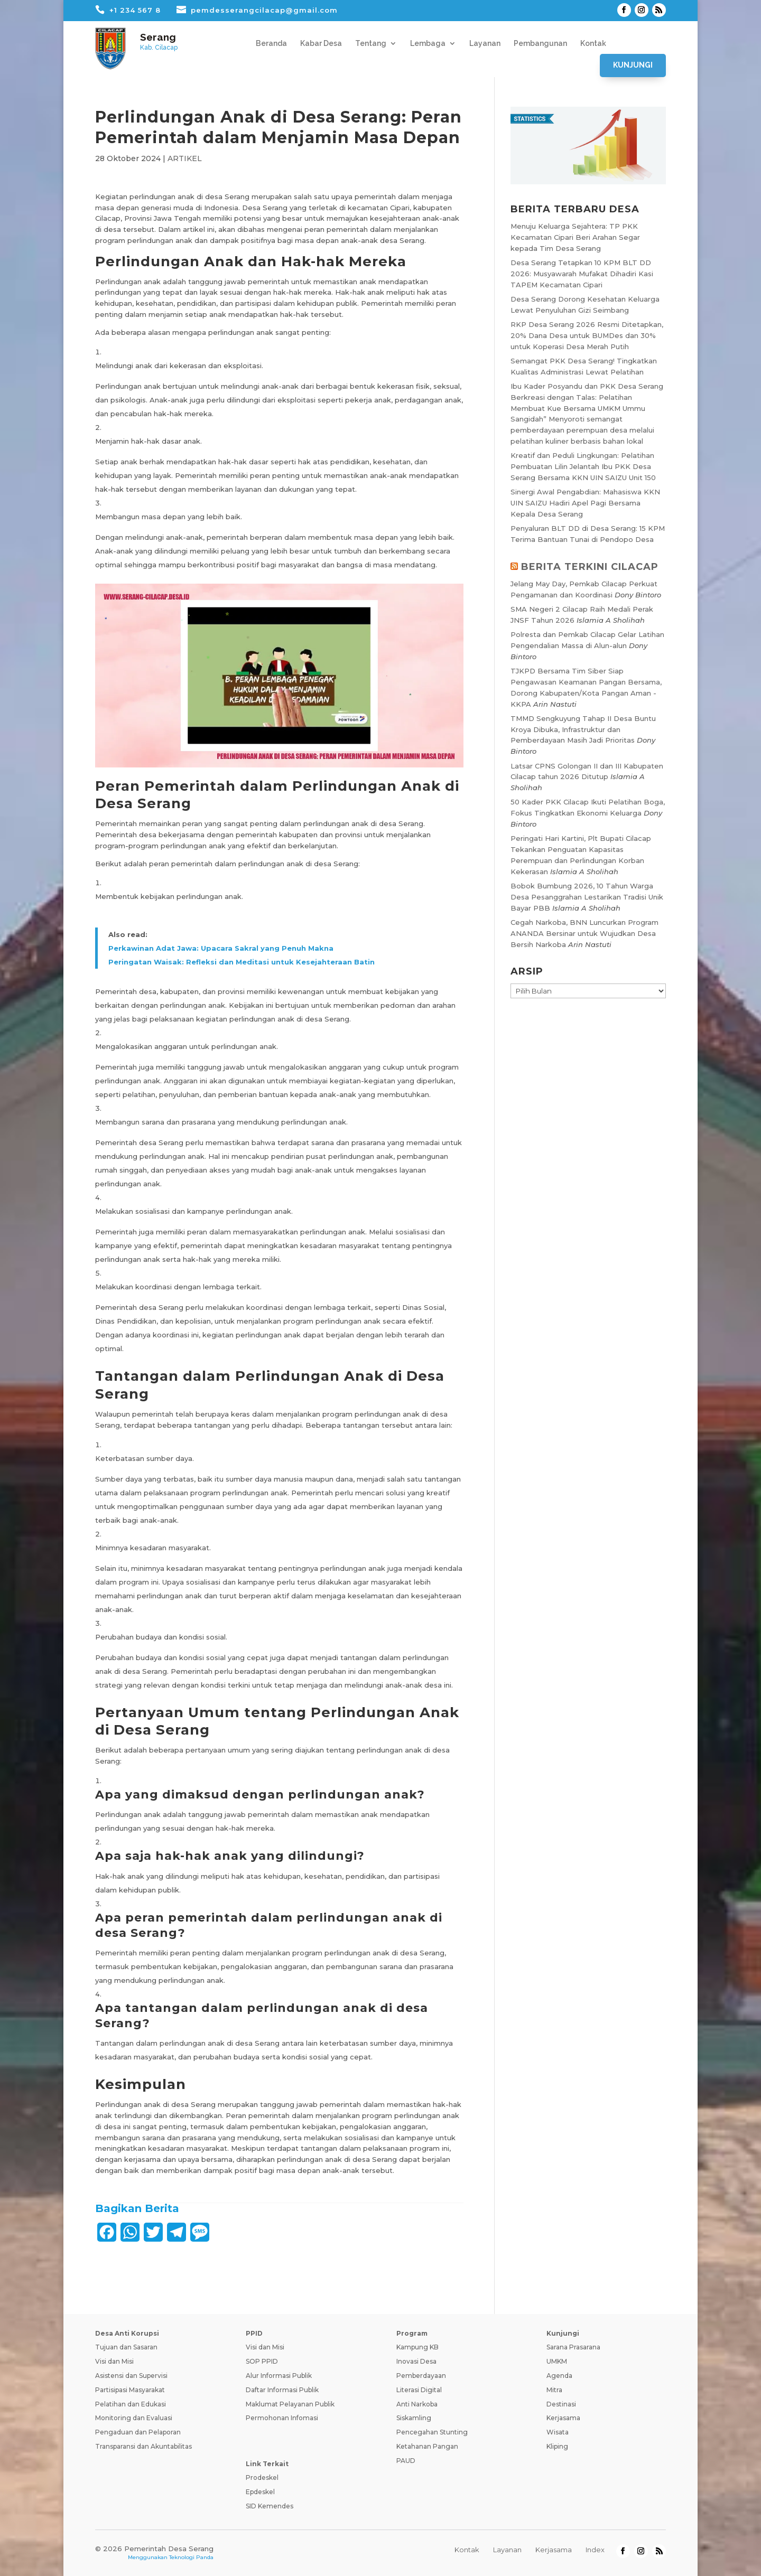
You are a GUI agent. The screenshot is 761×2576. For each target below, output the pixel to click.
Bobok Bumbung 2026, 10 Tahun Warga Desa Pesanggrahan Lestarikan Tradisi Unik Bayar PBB (587, 897)
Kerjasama (563, 2418)
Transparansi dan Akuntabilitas (143, 2446)
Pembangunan (540, 44)
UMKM (556, 2361)
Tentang (370, 44)
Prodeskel (262, 2477)
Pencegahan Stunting (432, 2432)
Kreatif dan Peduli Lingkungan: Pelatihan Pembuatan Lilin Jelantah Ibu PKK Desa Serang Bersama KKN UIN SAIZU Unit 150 (583, 466)
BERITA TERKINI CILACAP (589, 567)
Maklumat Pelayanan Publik (290, 2404)
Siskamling (413, 2418)
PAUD (405, 2461)
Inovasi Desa (416, 2361)
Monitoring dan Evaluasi (133, 2418)
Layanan (484, 44)
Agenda (559, 2376)
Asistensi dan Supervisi (131, 2376)
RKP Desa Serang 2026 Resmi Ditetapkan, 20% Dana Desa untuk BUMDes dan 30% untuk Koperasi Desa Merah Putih (587, 335)
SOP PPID (262, 2361)
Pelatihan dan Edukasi (130, 2404)
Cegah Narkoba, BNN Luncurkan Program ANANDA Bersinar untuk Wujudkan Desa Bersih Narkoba (584, 933)
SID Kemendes (269, 2506)
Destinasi (561, 2404)
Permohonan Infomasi (282, 2418)
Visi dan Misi (114, 2361)
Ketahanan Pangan (427, 2446)
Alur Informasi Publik (279, 2376)
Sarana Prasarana (573, 2347)
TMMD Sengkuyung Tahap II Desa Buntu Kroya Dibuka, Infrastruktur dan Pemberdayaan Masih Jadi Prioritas (583, 729)
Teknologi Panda (191, 2557)
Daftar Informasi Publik (282, 2390)
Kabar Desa (321, 44)
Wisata (557, 2432)
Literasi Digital (419, 2390)
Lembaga (428, 44)
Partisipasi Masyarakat (130, 2390)
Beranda (271, 44)
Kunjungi (633, 65)
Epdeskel (260, 2492)
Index (595, 2549)
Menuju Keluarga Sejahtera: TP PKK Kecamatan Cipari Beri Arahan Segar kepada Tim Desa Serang (575, 237)
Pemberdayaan (421, 2376)
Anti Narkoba (417, 2404)
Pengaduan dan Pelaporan (138, 2432)
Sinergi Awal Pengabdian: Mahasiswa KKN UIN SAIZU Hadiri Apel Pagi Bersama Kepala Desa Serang (585, 503)
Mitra (554, 2390)
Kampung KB (417, 2347)
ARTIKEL (185, 158)
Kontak (593, 44)
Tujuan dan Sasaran (126, 2347)
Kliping (557, 2446)
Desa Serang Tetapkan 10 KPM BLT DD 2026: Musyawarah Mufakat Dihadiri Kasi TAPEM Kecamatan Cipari (582, 273)
